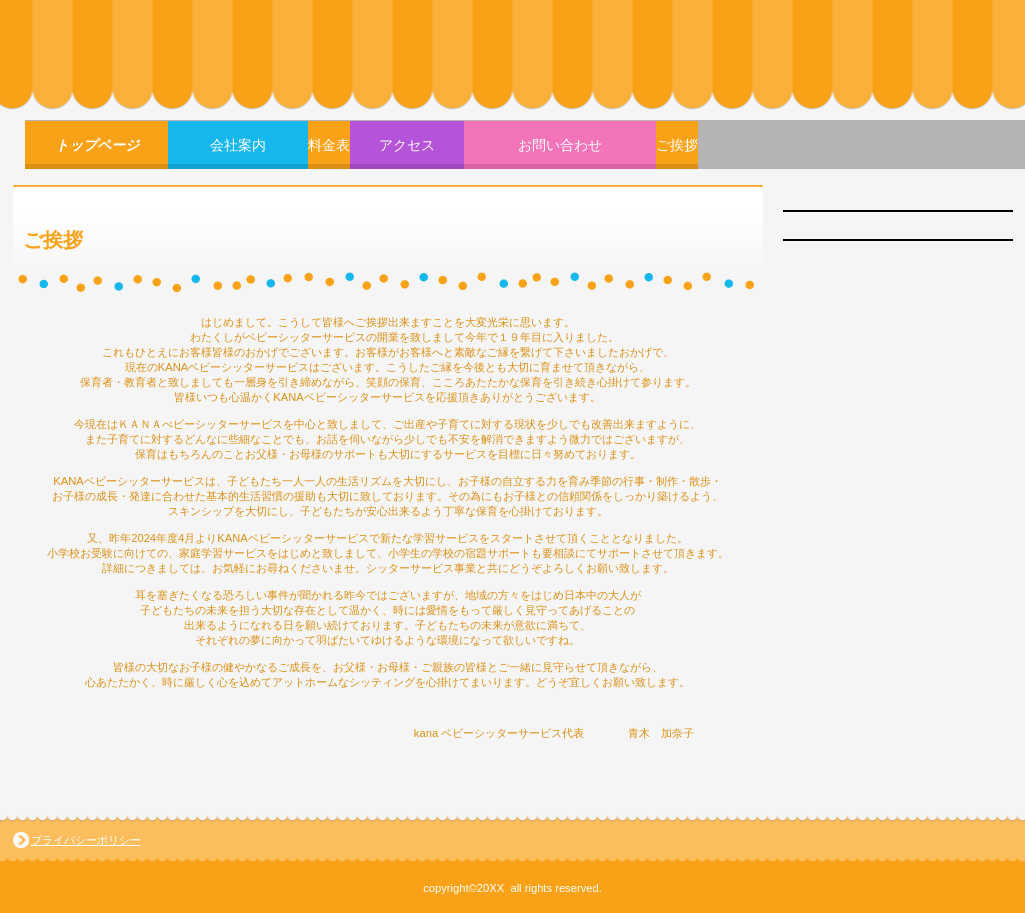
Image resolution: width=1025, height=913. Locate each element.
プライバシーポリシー (86, 840)
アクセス (407, 145)
